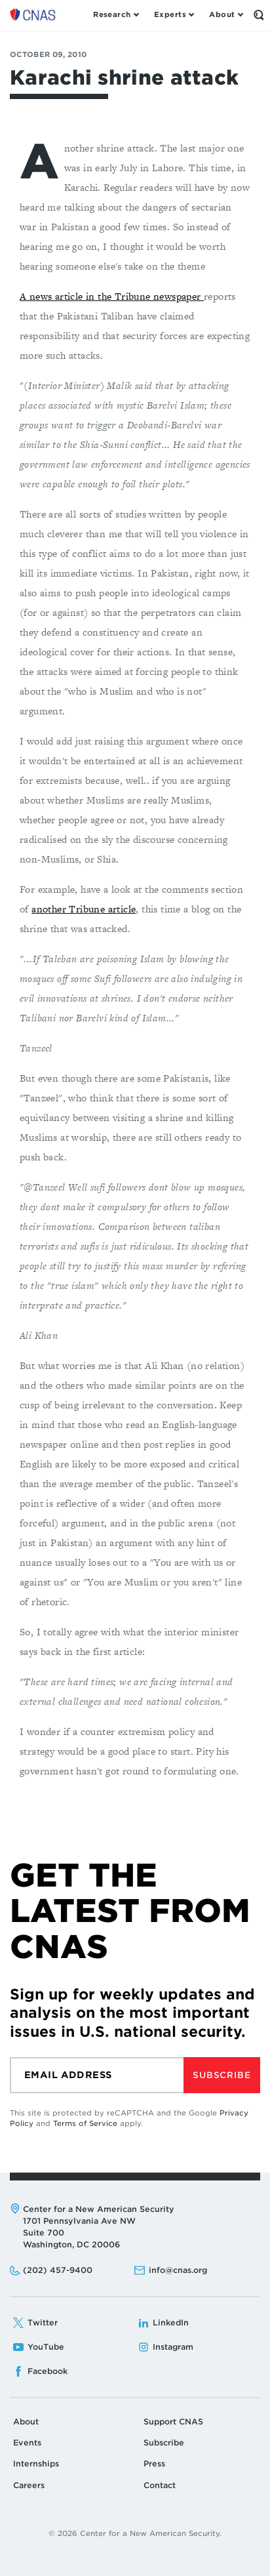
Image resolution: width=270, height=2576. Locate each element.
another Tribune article (83, 909)
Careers (29, 2485)
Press (154, 2463)
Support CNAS (173, 2421)
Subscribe (221, 2075)
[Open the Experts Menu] (173, 15)
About (26, 2421)
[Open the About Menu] (225, 15)
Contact (160, 2485)
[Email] (96, 2075)
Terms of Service (85, 2123)
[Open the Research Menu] (115, 15)
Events (27, 2442)
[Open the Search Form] (258, 15)
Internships (36, 2463)
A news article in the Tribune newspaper (112, 296)
